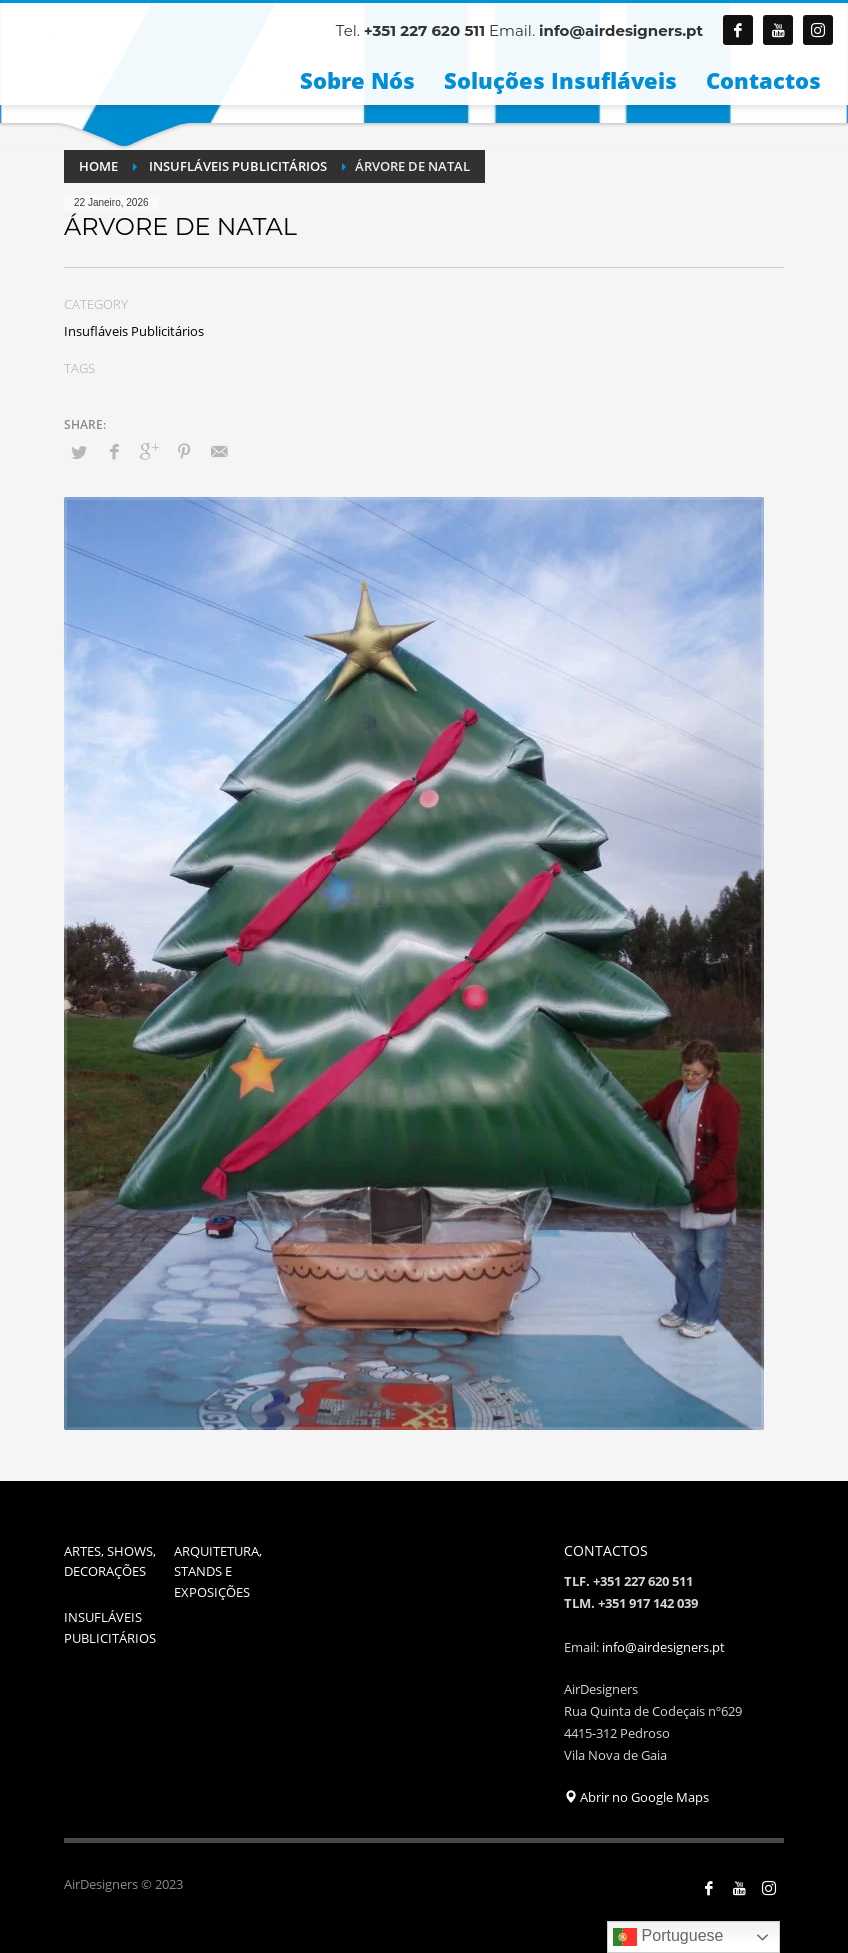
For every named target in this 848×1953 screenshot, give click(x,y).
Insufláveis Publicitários (134, 331)
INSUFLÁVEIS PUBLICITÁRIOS (110, 1627)
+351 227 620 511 (424, 30)
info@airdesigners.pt (621, 30)
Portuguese (668, 1937)
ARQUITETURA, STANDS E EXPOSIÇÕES (218, 1572)
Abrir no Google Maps (636, 1797)
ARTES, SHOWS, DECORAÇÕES (110, 1561)
